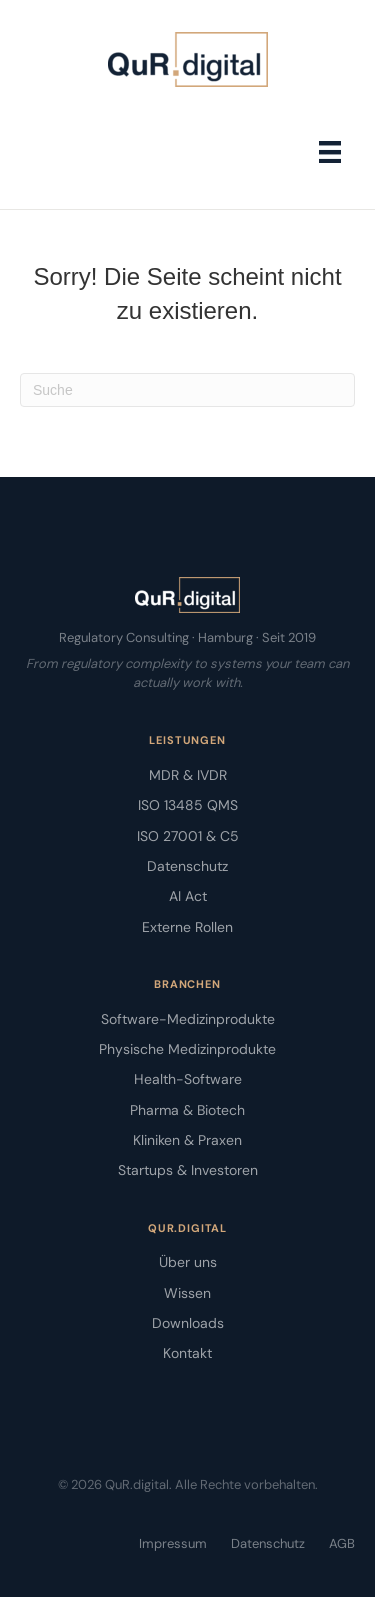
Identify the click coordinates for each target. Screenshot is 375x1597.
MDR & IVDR (188, 775)
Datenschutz (187, 866)
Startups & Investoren (188, 1170)
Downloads (188, 1323)
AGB (342, 1543)
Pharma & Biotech (187, 1110)
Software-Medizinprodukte (188, 1019)
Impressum (173, 1543)
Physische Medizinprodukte (187, 1049)
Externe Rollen (187, 927)
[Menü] (330, 152)
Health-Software (188, 1079)
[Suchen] (187, 390)
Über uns (188, 1262)
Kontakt (187, 1353)
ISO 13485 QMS (188, 805)
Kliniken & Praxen (187, 1140)
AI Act (188, 896)
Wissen (187, 1293)
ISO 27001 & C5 (188, 836)
